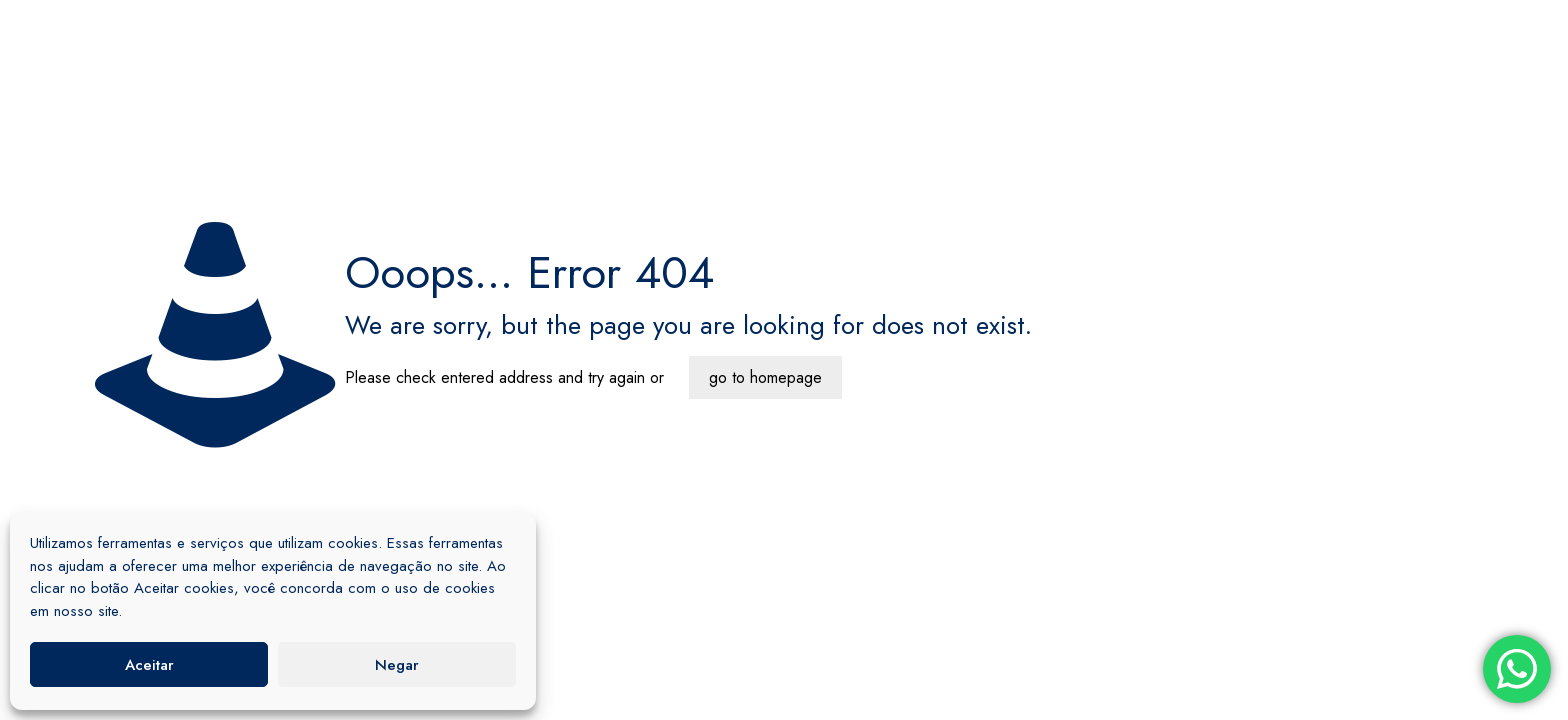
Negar (397, 665)
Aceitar (149, 665)
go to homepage (765, 377)
